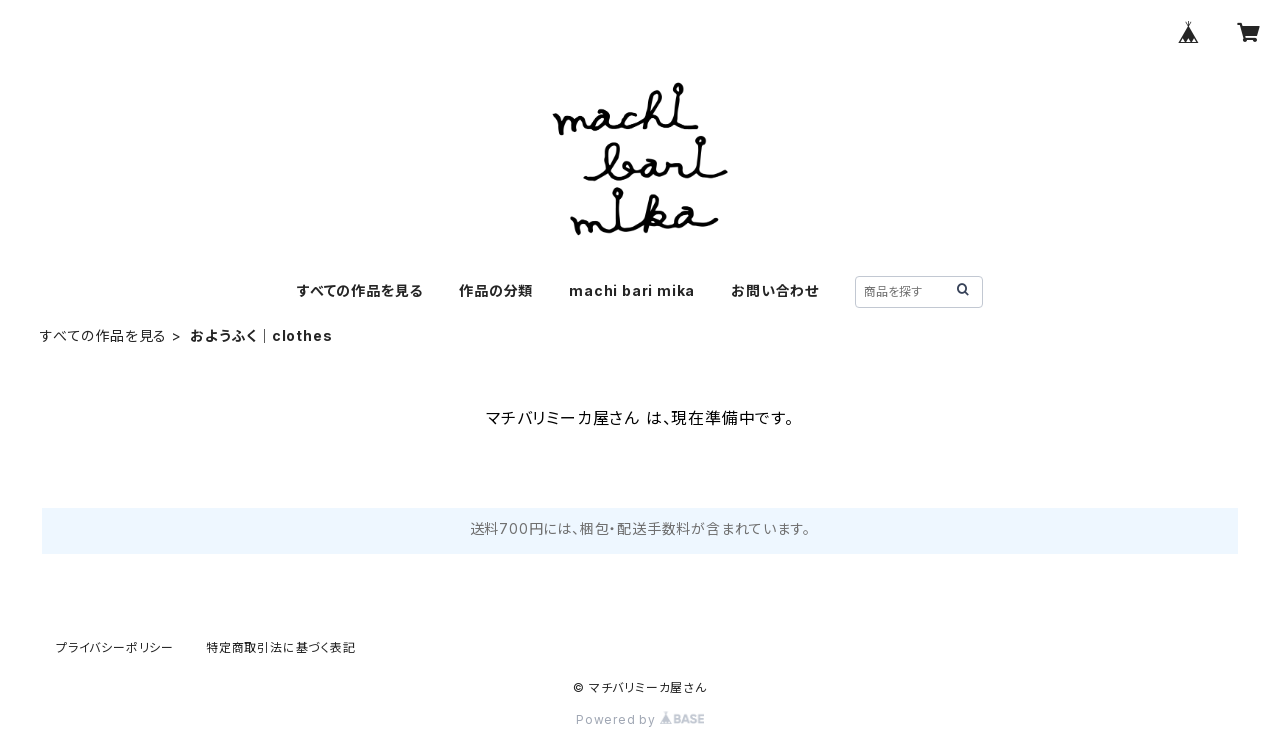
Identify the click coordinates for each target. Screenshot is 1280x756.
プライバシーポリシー (115, 647)
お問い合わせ (775, 290)
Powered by (640, 719)
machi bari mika (632, 290)
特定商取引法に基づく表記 (281, 647)
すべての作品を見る (360, 290)
